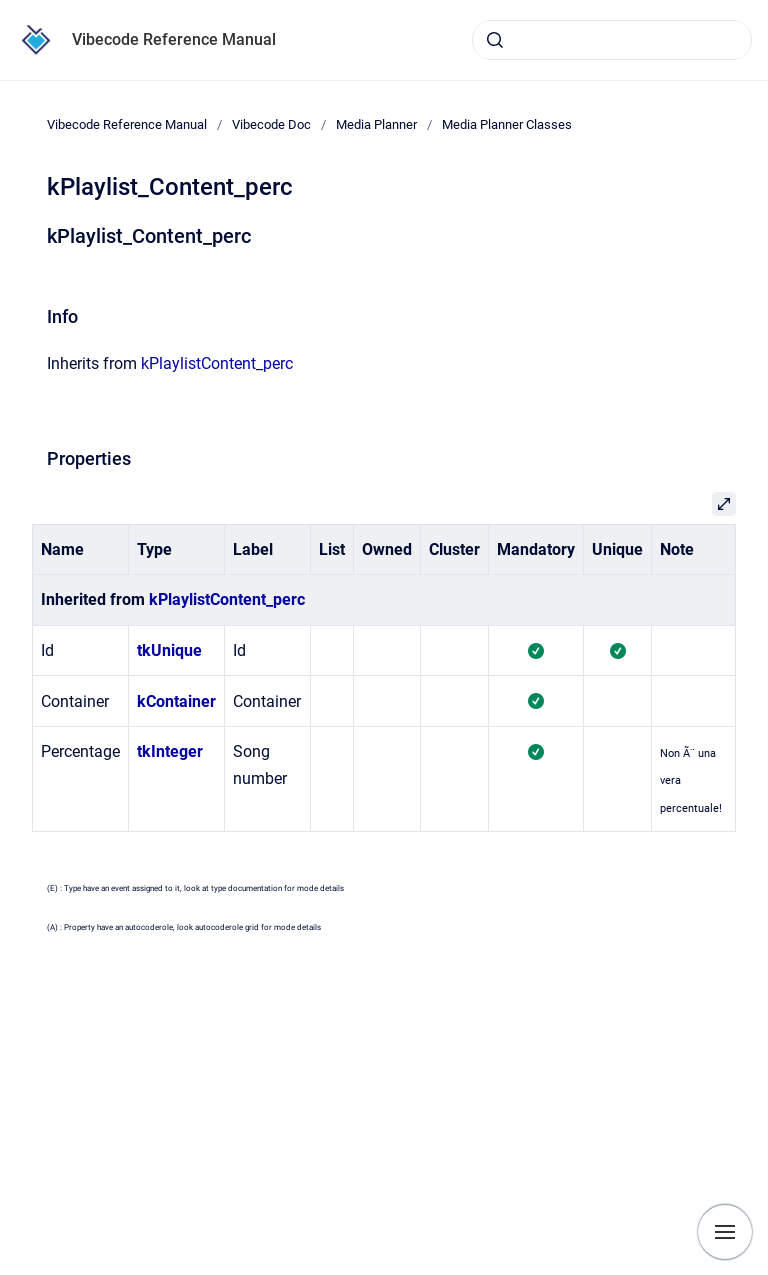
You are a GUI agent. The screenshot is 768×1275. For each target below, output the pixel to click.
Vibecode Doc (271, 124)
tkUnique (169, 650)
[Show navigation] (725, 1232)
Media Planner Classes (507, 124)
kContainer (176, 701)
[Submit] (495, 40)
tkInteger (170, 751)
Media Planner (376, 124)
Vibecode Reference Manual (174, 39)
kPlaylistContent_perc (217, 363)
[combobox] (612, 40)
